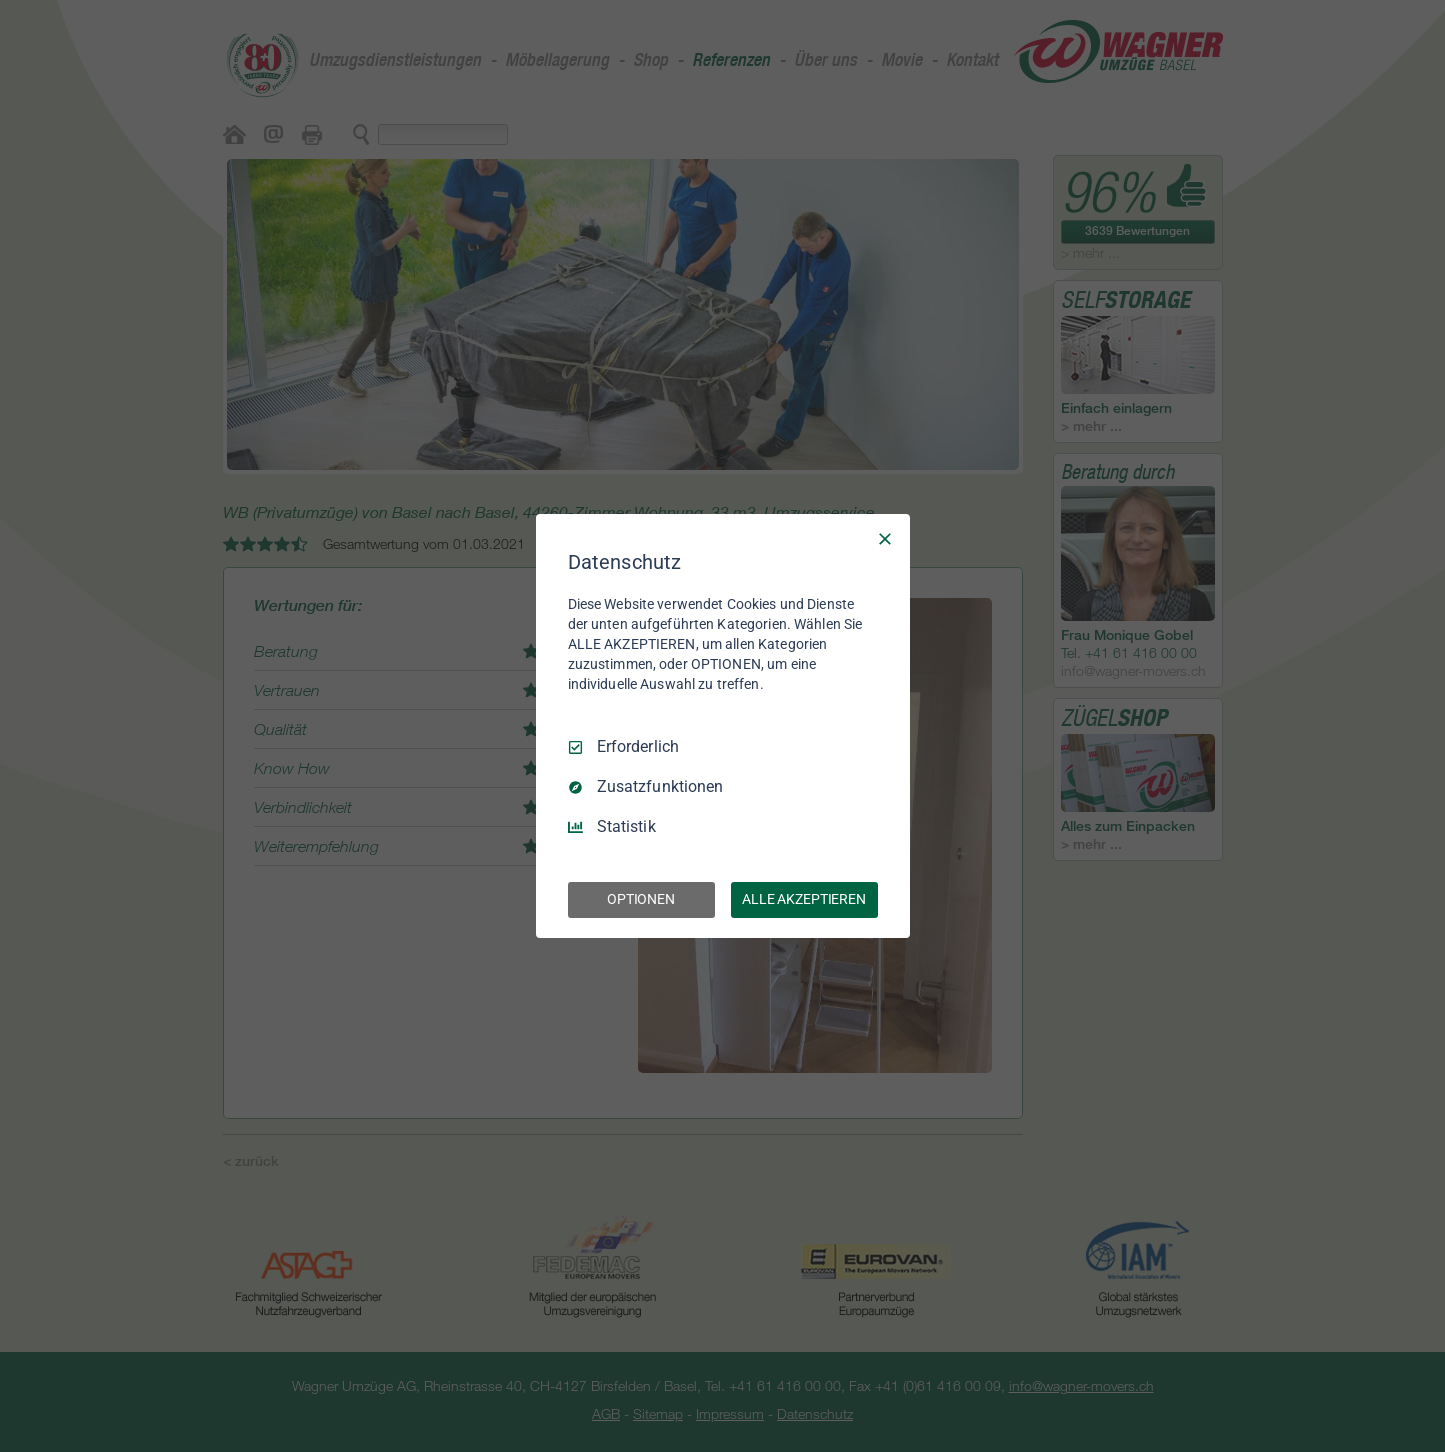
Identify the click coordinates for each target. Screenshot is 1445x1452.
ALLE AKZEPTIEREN (804, 899)
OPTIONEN (641, 899)
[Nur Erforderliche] (885, 539)
